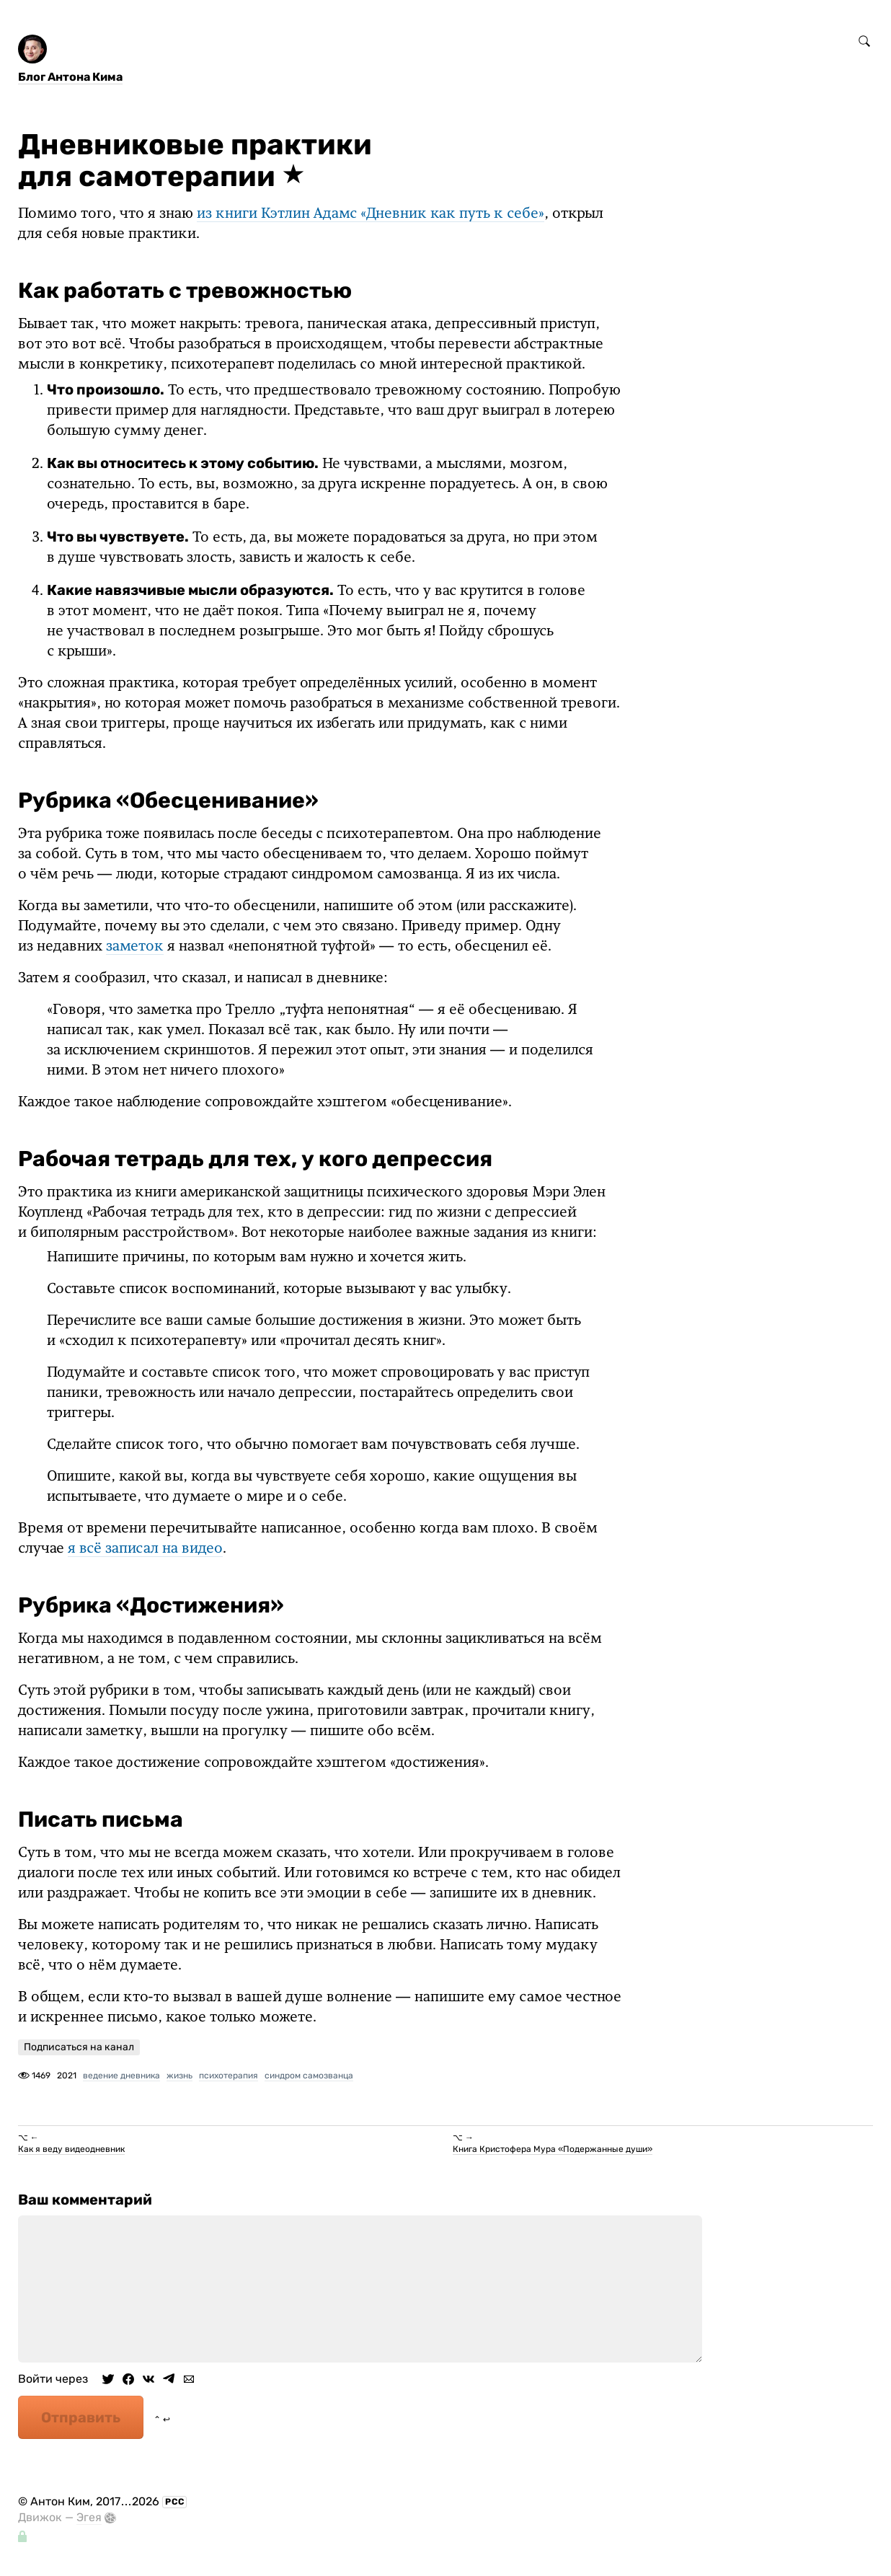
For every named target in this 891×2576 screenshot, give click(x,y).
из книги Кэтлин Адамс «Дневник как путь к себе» (370, 214)
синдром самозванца (309, 2075)
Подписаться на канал (79, 2047)
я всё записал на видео (145, 1549)
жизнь (179, 2075)
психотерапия (228, 2075)
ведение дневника (121, 2075)
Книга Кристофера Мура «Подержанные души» (552, 2149)
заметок (135, 947)
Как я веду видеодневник (71, 2149)
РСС (175, 2502)
